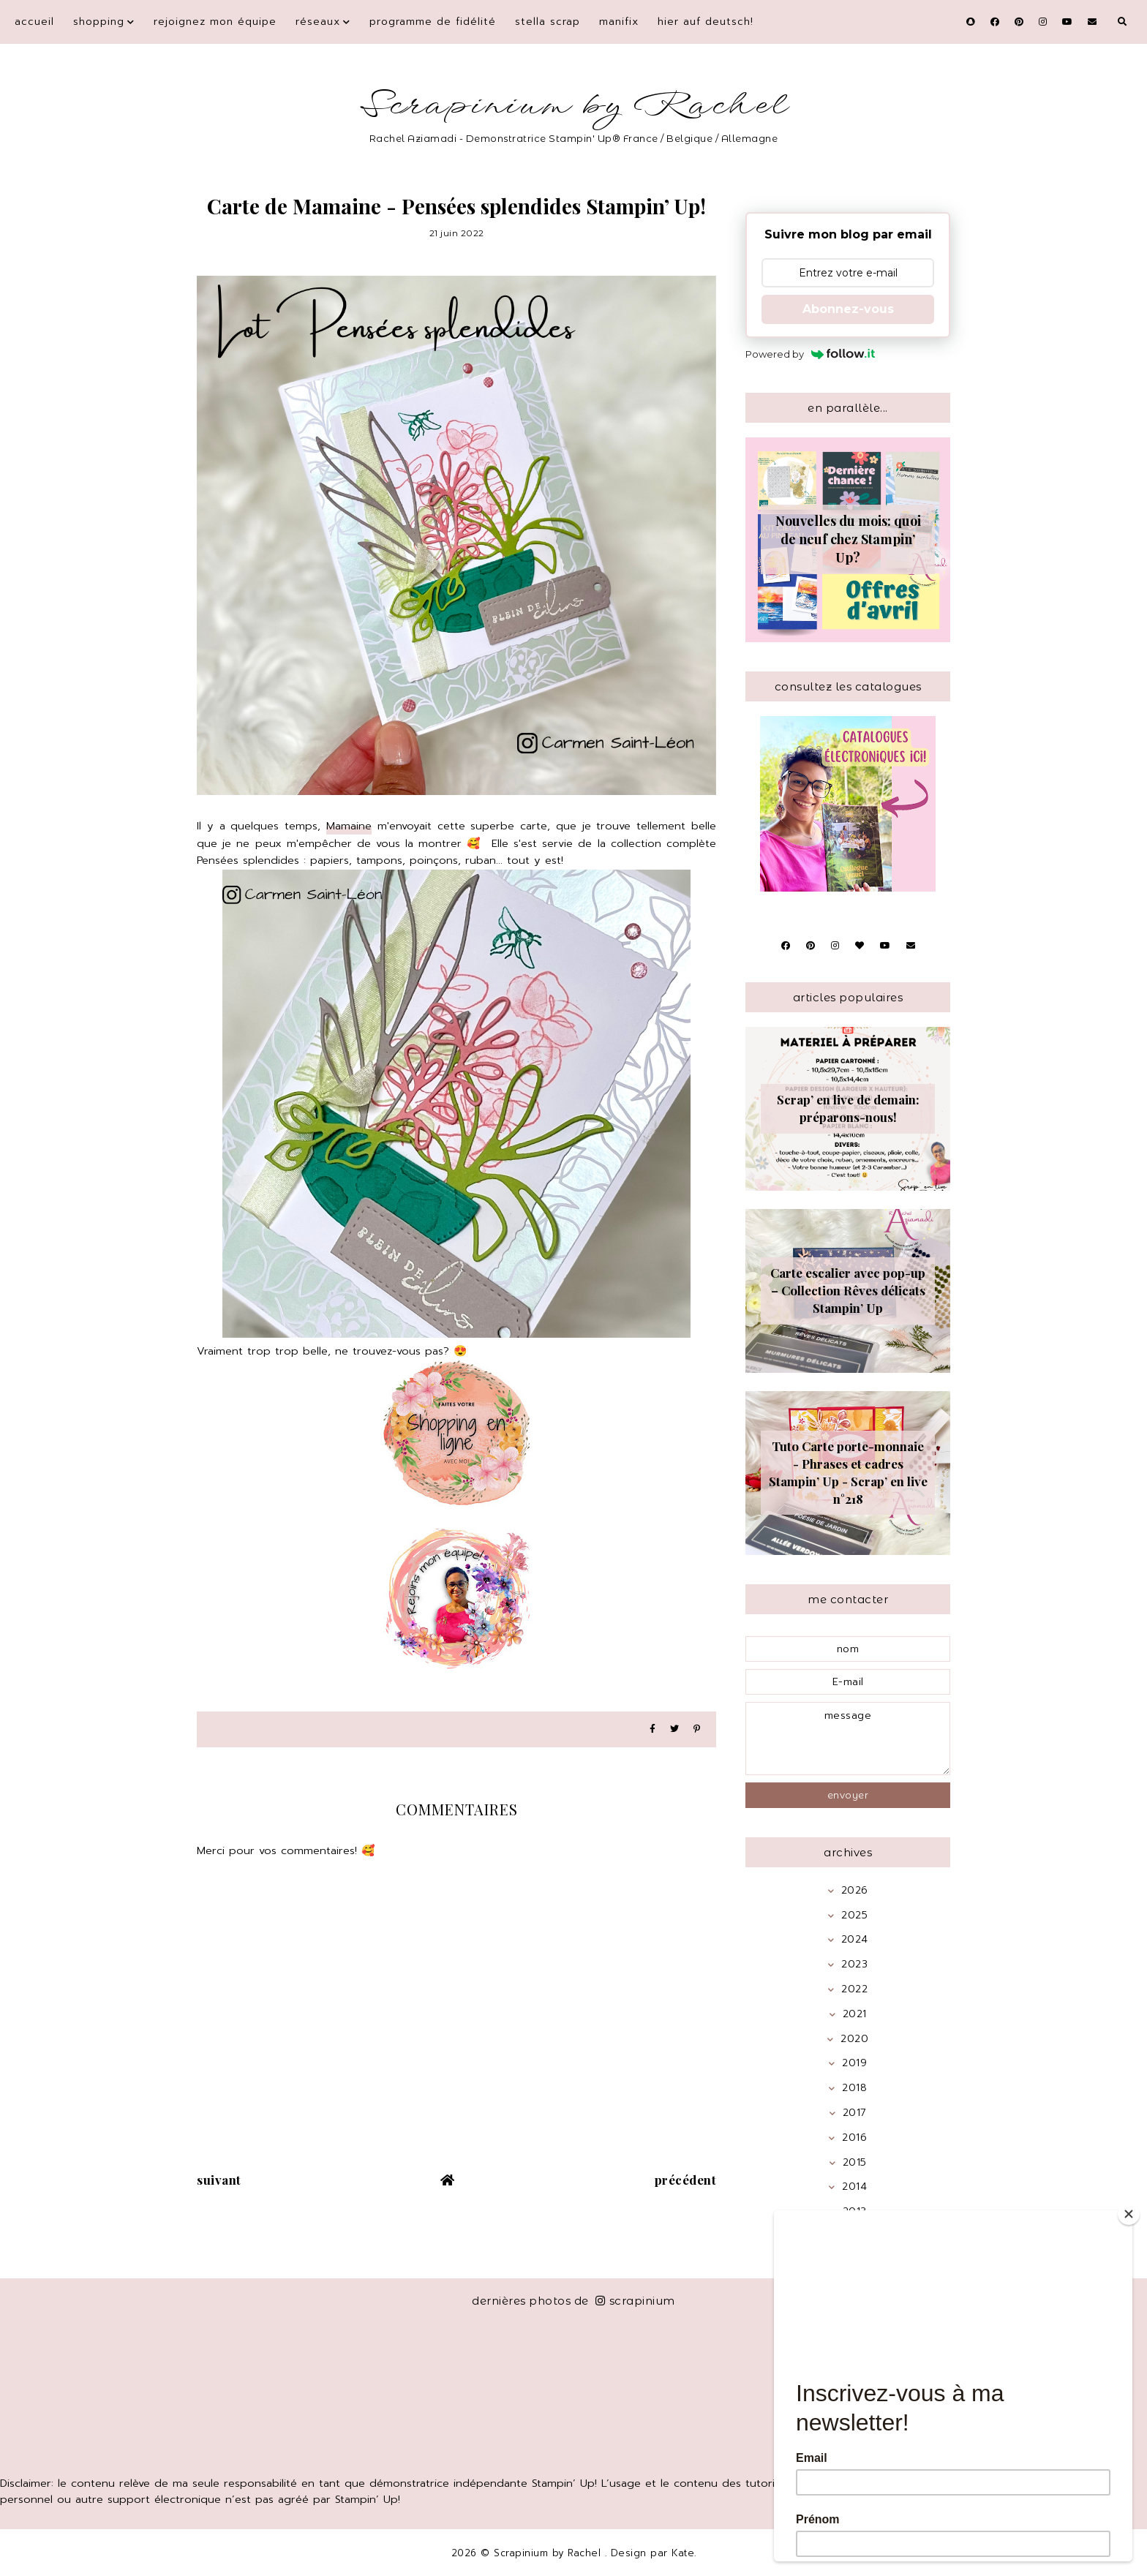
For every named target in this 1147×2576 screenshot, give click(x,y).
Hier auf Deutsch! (705, 21)
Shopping (98, 21)
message (847, 1738)
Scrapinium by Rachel (574, 106)
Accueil (34, 21)
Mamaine (349, 826)
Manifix (619, 21)
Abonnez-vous (848, 309)
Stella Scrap (547, 21)
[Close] (1129, 2214)
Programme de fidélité (432, 21)
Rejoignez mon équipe (215, 21)
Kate (683, 2553)
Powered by (810, 354)
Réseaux (318, 21)
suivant (219, 2180)
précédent (686, 2180)
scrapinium (635, 2301)
